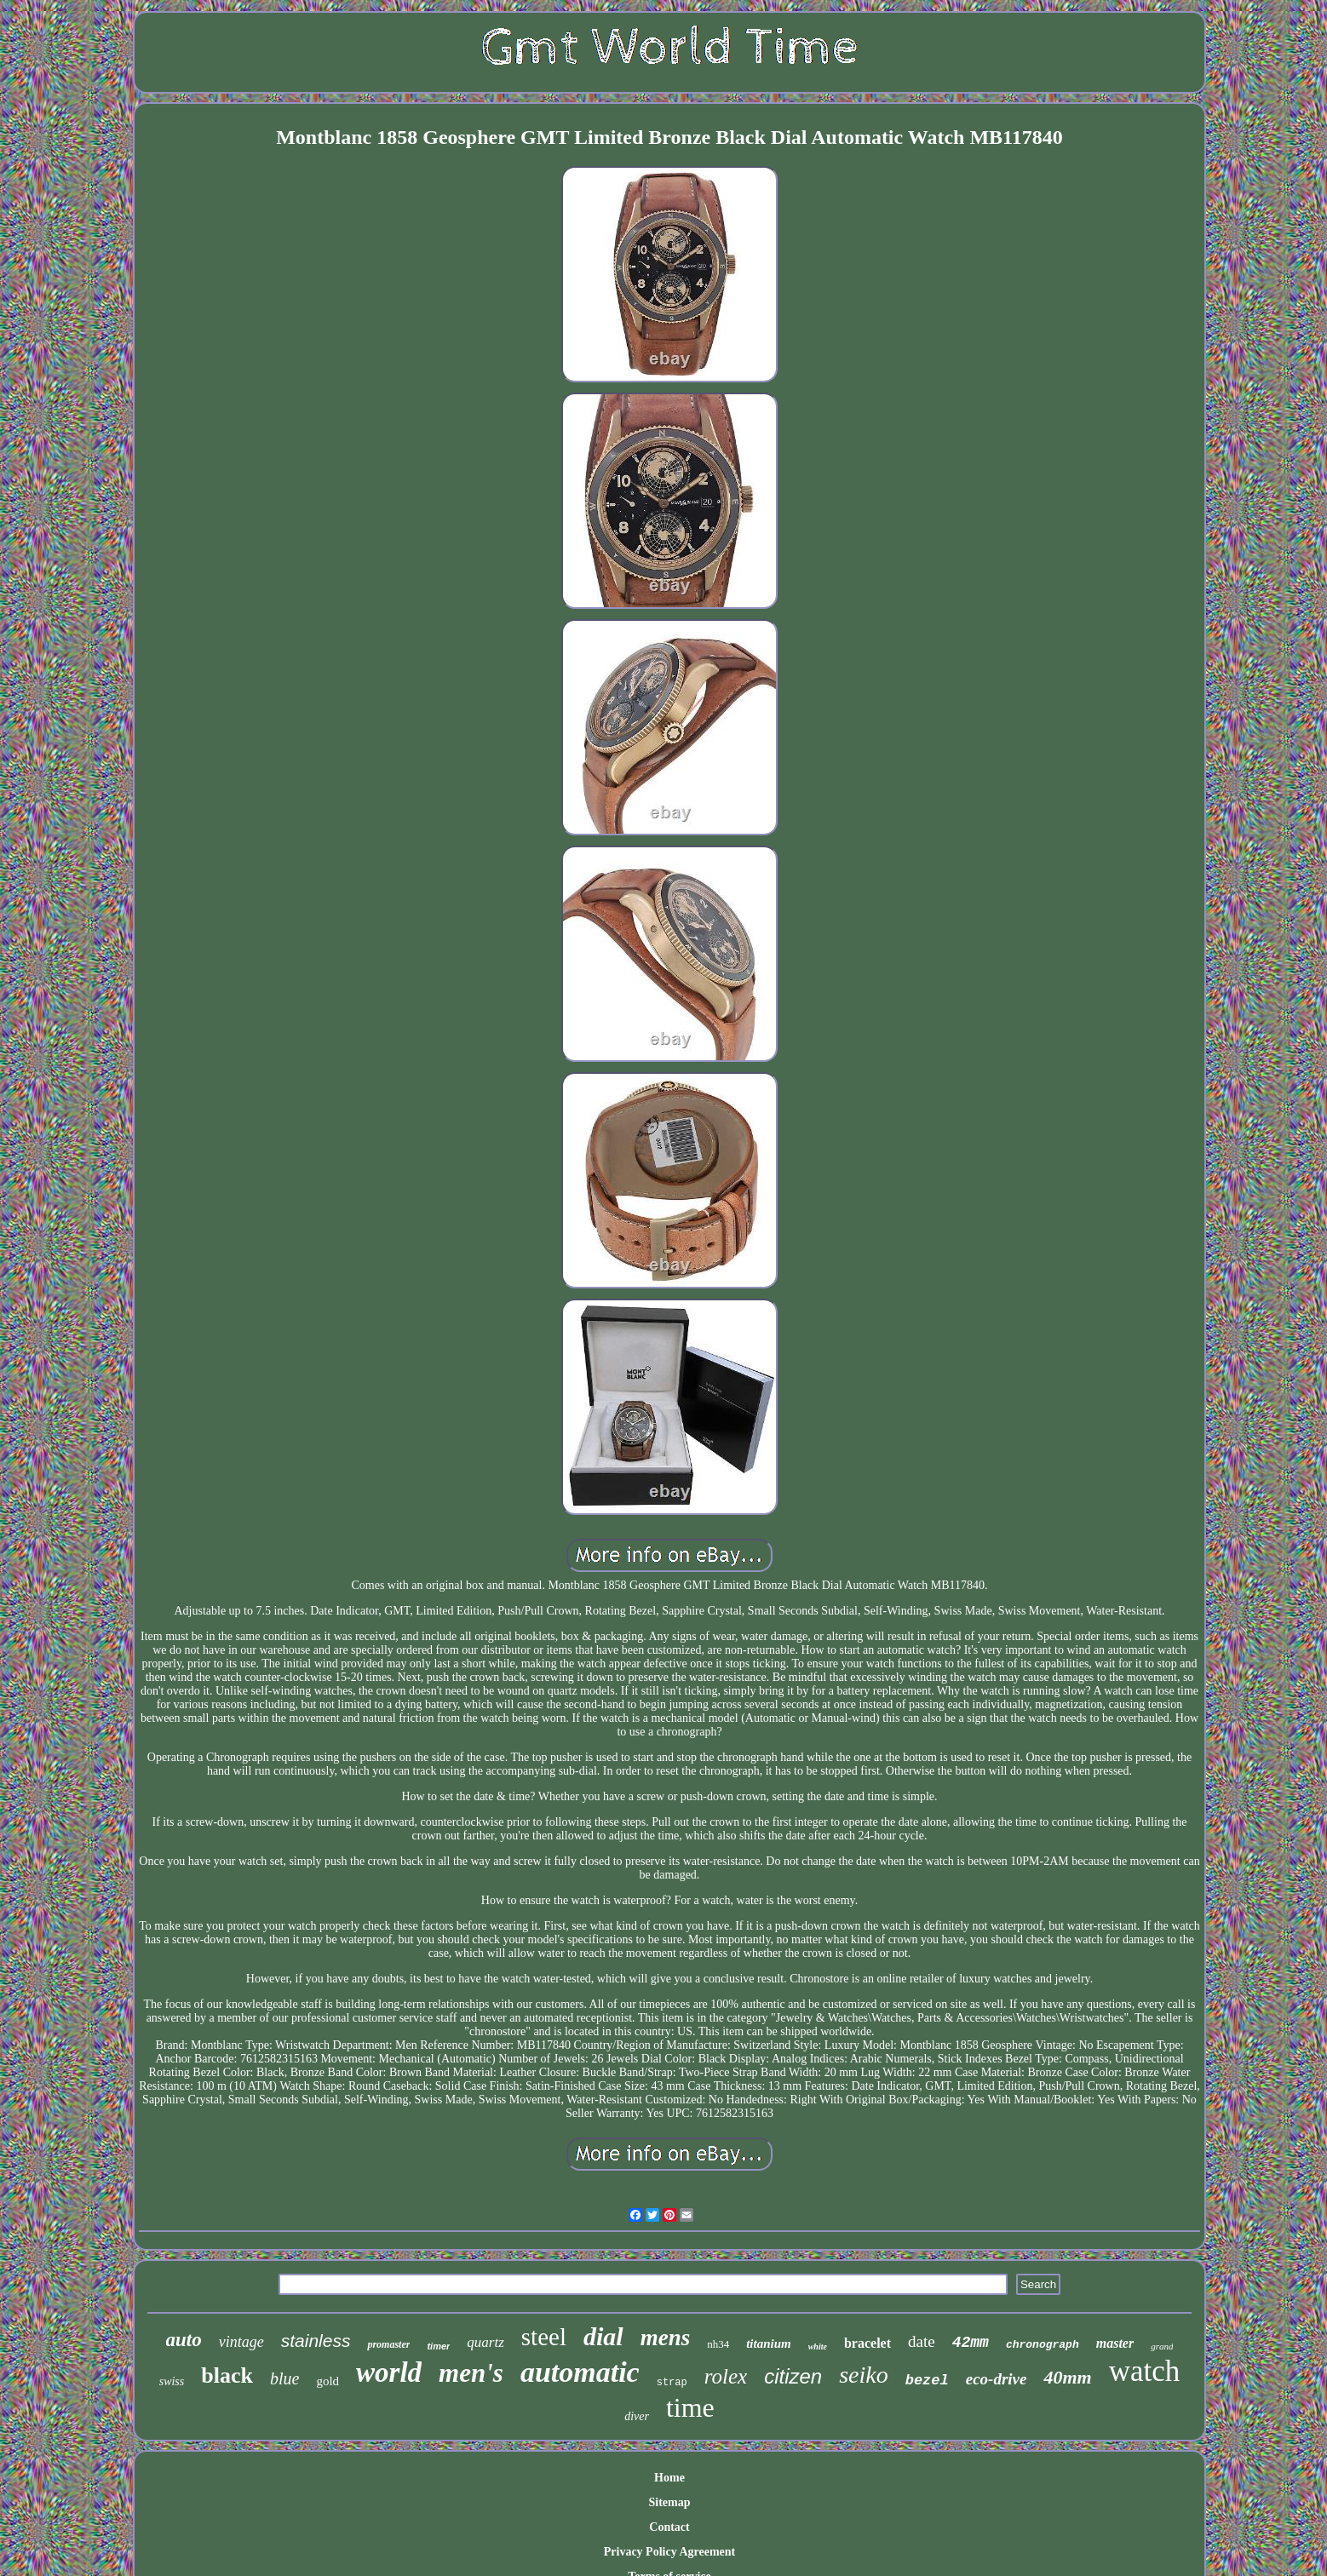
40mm (1067, 2377)
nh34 (718, 2344)
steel (543, 2336)
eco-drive (996, 2379)
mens (666, 2337)
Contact (669, 2527)
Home (669, 2477)
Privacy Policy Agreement (669, 2551)
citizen (793, 2376)
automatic (580, 2372)
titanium (768, 2343)
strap (672, 2383)
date (921, 2341)
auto (184, 2339)
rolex (725, 2376)
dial (603, 2336)
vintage (241, 2341)
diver (636, 2416)
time (690, 2407)
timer (438, 2346)
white (817, 2346)
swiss (172, 2381)
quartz (485, 2342)
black (227, 2375)
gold (327, 2381)
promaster (388, 2344)
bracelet (867, 2343)
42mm (970, 2342)
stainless (316, 2340)
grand (1162, 2346)
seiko (863, 2374)
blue (284, 2378)
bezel (927, 2380)
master (1115, 2343)
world (389, 2372)
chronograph (1042, 2344)
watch (1145, 2371)
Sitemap (669, 2502)
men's (471, 2373)
